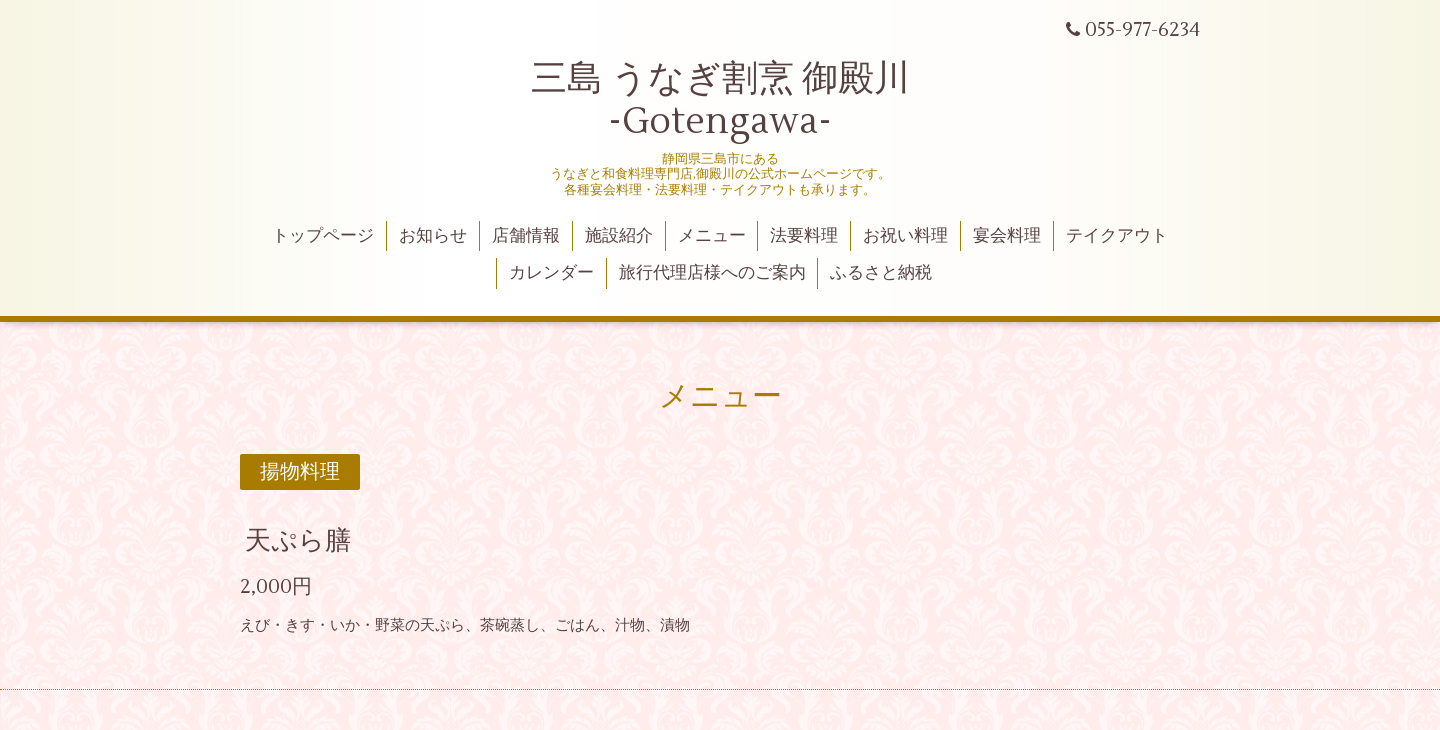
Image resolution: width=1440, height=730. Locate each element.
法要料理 (804, 236)
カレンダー (551, 273)
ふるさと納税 (881, 273)
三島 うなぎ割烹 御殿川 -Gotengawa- (720, 100)
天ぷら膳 (298, 541)
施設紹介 (619, 236)
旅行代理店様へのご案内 (712, 273)
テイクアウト (1117, 236)
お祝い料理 (905, 236)
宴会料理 (1007, 236)
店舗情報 (526, 236)
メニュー (712, 236)
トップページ (323, 236)
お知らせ (433, 236)
